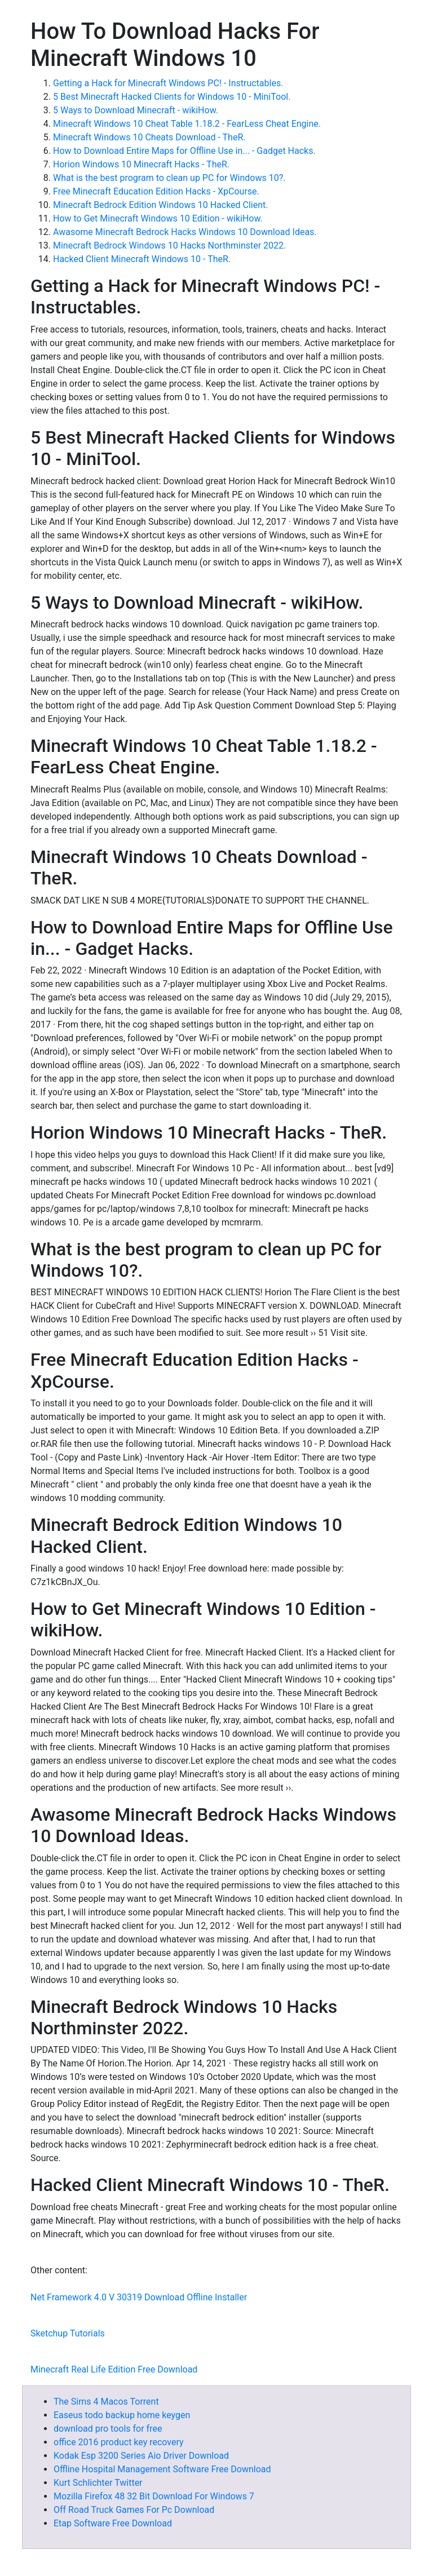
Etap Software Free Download (113, 2523)
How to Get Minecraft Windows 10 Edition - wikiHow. (158, 218)
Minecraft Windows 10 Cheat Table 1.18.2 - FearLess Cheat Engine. (187, 123)
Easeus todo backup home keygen (122, 2415)
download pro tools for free (108, 2428)
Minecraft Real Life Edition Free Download (113, 2369)
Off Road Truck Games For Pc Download (134, 2509)
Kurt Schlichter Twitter (98, 2482)
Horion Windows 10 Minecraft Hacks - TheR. (141, 164)
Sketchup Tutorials (67, 2333)
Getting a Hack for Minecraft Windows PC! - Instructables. (168, 83)
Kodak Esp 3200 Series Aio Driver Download (141, 2455)
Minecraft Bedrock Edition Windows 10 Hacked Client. (160, 205)
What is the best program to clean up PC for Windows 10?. (169, 177)
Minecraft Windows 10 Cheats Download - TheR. (149, 137)
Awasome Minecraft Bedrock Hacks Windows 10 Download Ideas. (185, 232)
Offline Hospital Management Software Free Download (162, 2469)
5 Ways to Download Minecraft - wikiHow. (135, 110)
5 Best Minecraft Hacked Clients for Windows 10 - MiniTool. (171, 96)
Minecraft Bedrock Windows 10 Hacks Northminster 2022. (169, 245)
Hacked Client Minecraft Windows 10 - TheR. (142, 259)
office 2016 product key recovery (119, 2442)
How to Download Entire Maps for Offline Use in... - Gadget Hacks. (184, 150)
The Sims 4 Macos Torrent (106, 2401)
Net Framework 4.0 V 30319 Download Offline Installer (138, 2297)
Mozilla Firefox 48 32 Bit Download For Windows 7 (154, 2496)
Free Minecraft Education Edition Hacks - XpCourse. (156, 191)
